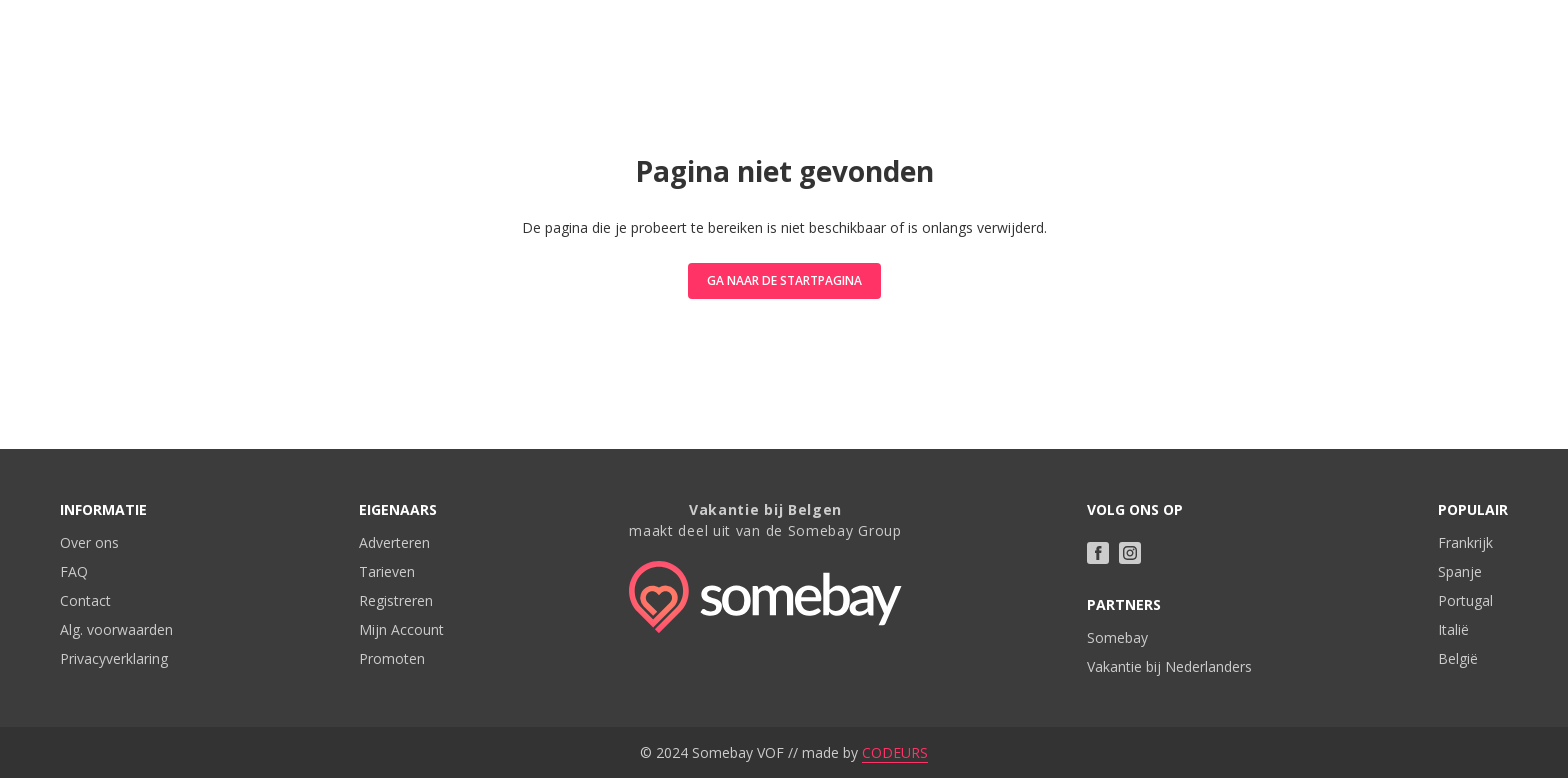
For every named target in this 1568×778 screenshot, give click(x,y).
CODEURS (895, 752)
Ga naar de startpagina (784, 280)
